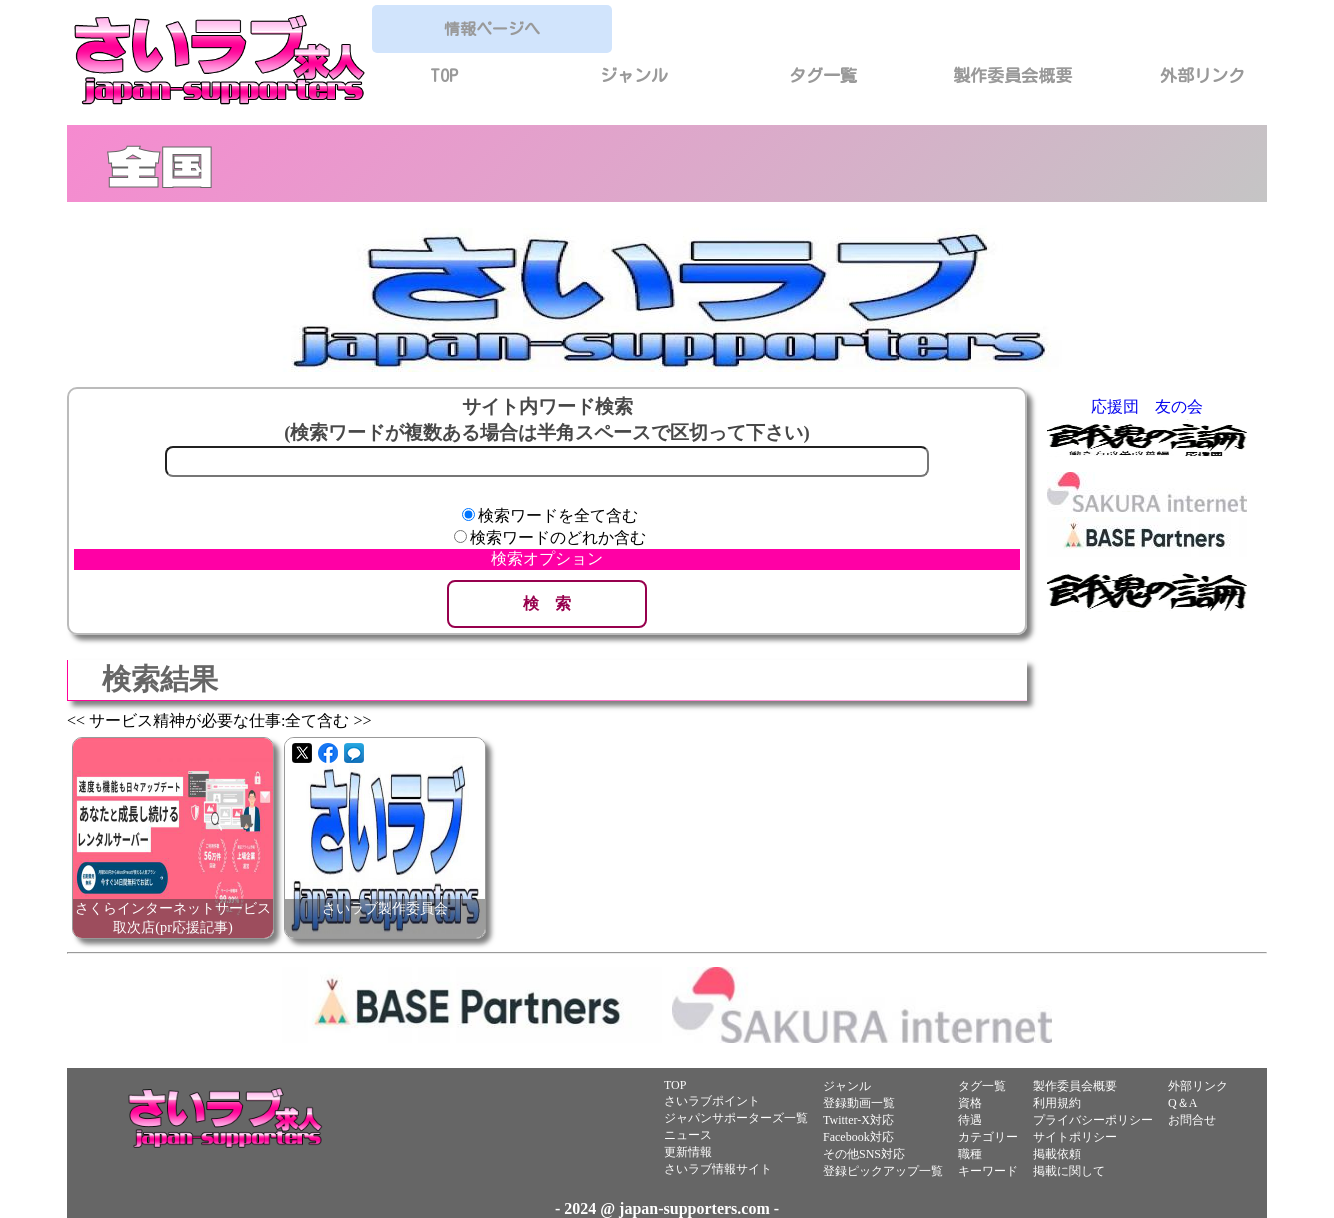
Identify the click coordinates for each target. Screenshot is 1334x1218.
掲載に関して (1069, 1171)
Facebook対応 (858, 1137)
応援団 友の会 (1147, 406)
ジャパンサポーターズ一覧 (736, 1118)
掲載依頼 (1057, 1154)
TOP (444, 75)
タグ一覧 (823, 75)
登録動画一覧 (859, 1103)
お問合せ (1192, 1120)
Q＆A (1182, 1103)
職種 (970, 1154)
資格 (970, 1103)
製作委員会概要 (1012, 75)
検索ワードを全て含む (558, 515)
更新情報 (688, 1152)
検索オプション (547, 558)
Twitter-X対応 (858, 1120)
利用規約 (1057, 1103)
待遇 (970, 1120)
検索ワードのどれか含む (558, 537)
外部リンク (1202, 75)
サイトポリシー (1075, 1137)
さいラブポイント (712, 1101)
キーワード (988, 1171)
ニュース (688, 1135)
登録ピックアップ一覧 (883, 1171)
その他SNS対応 (864, 1154)
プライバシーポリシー (1093, 1120)
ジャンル (634, 75)
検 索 (547, 603)
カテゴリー (988, 1137)
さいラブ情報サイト (718, 1169)
